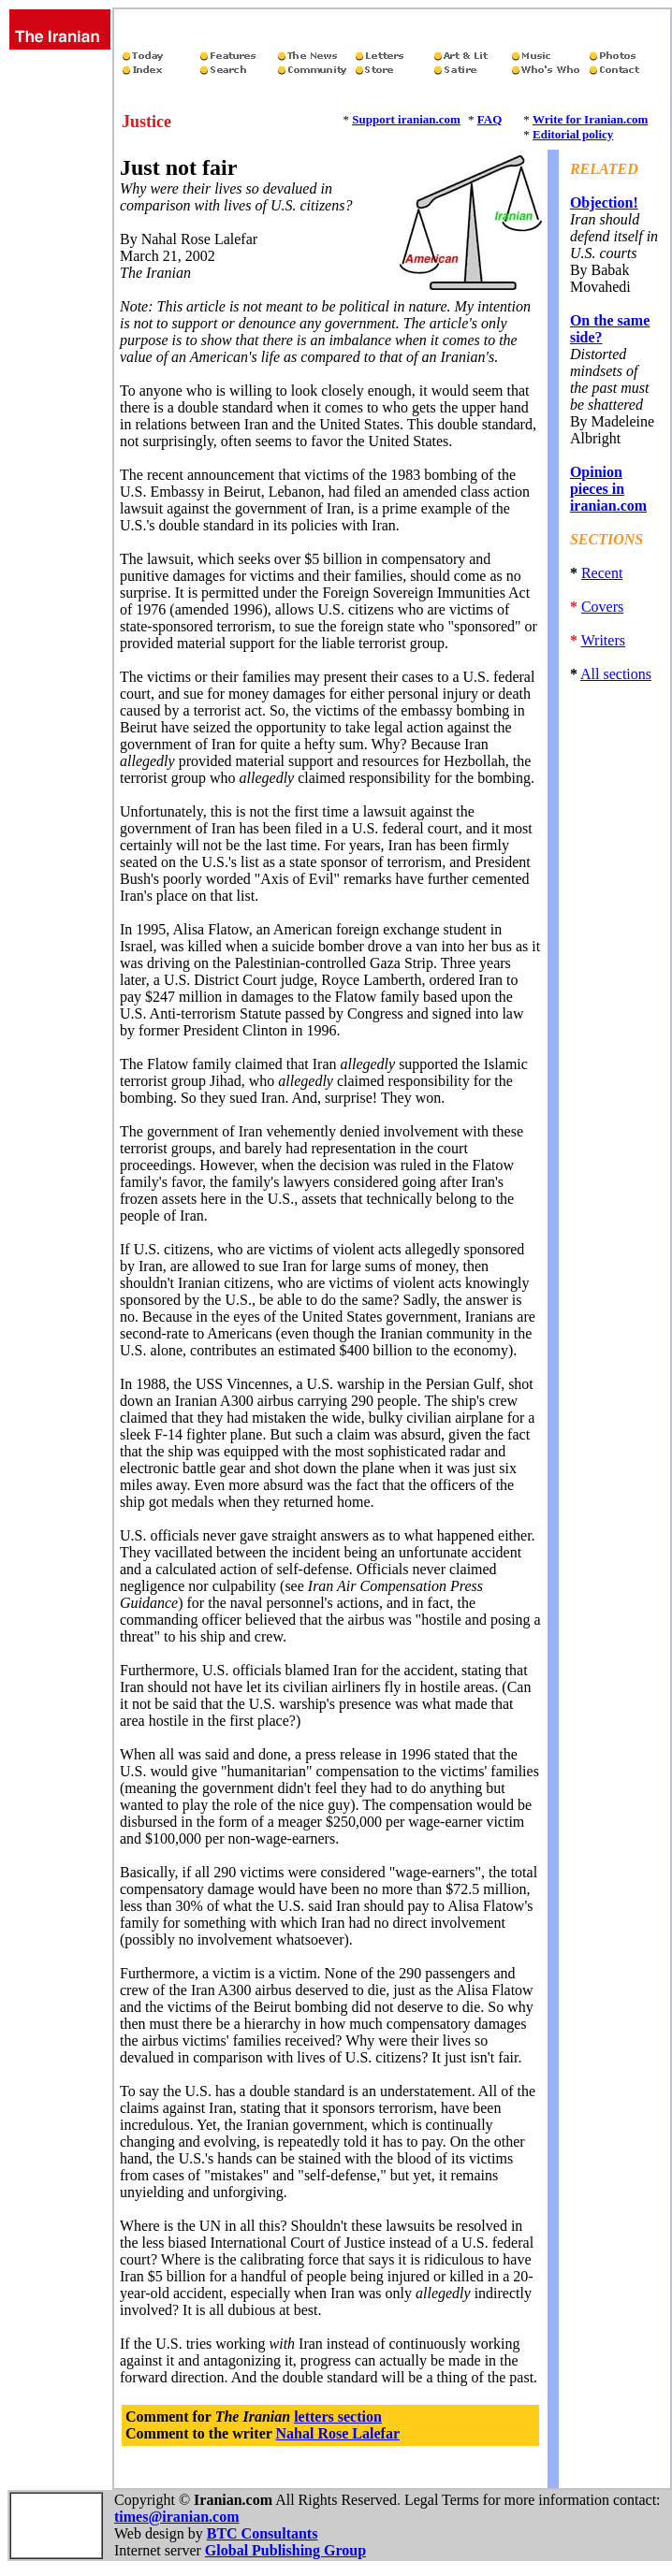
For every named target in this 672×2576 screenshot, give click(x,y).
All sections (615, 674)
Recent (601, 573)
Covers (602, 607)
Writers (603, 640)
